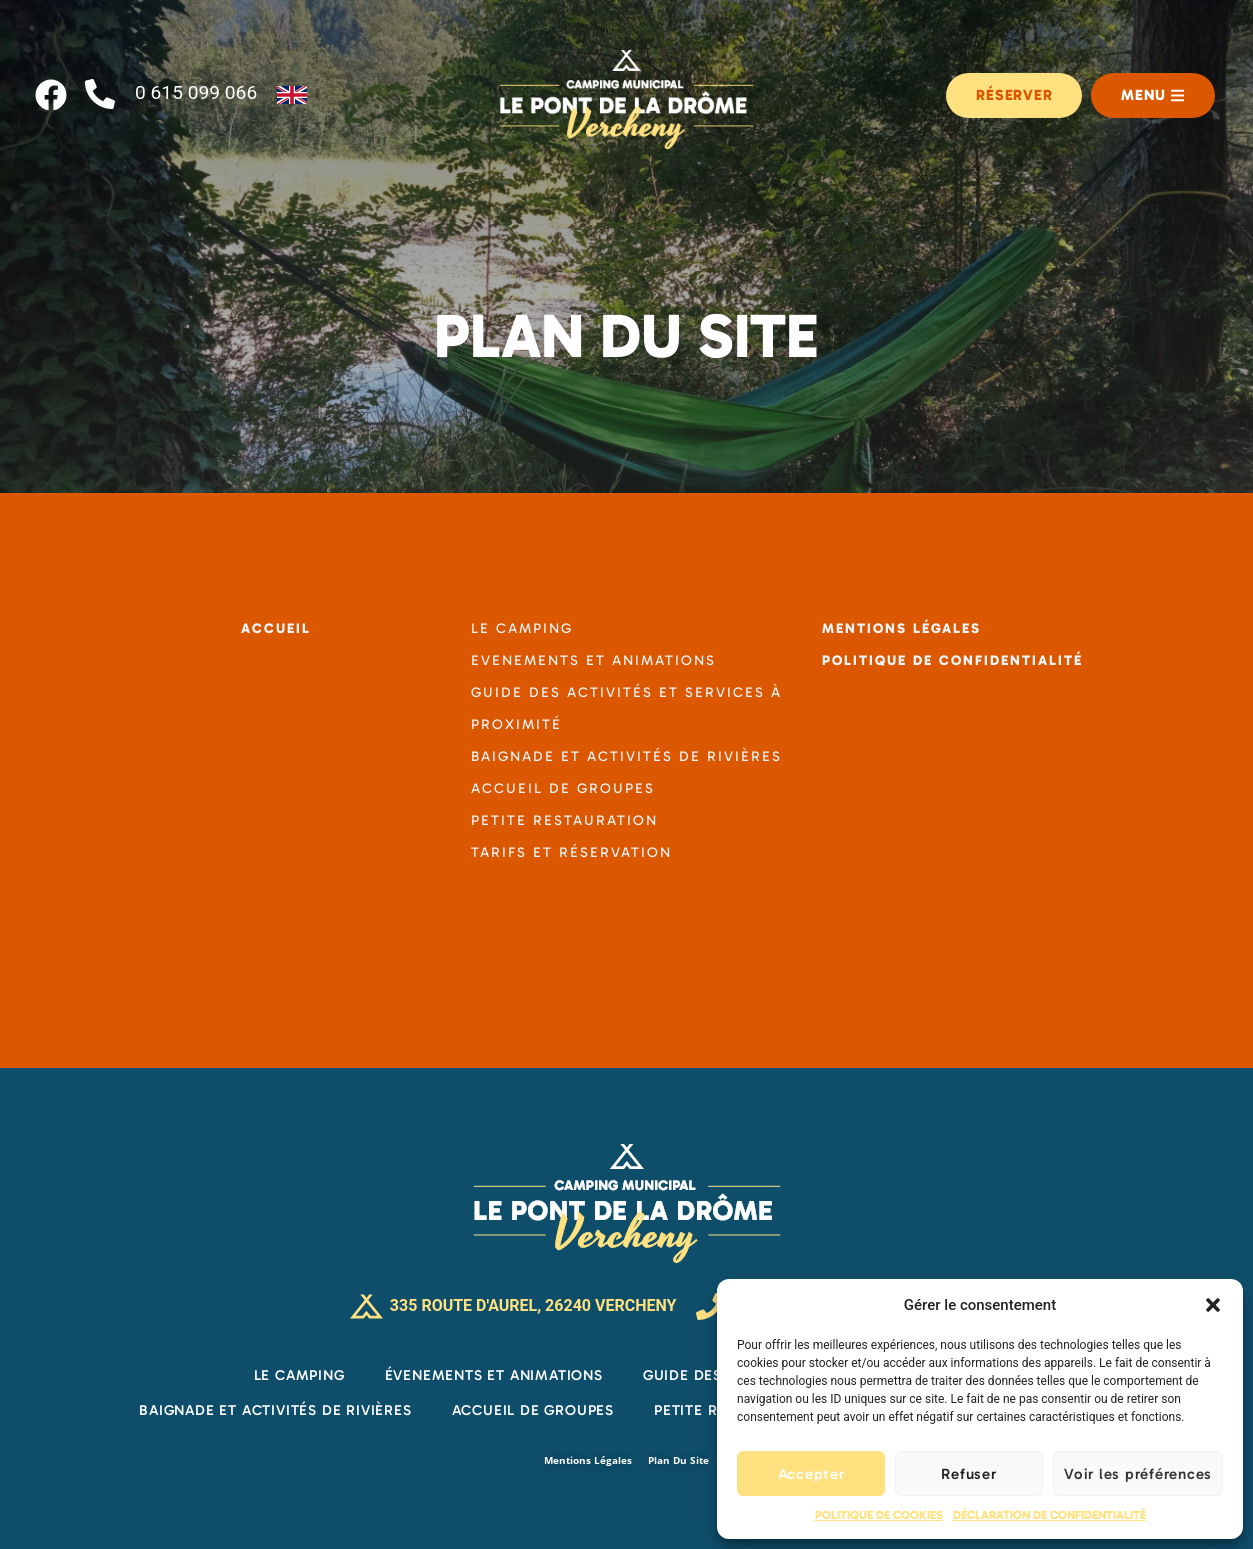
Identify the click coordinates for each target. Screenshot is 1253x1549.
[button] (1213, 1305)
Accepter (811, 1474)
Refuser (968, 1474)
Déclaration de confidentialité (1049, 1515)
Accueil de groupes (533, 1410)
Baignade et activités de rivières (275, 1410)
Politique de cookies (879, 1515)
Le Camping (299, 1375)
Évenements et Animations (494, 1375)
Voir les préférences (1138, 1474)
